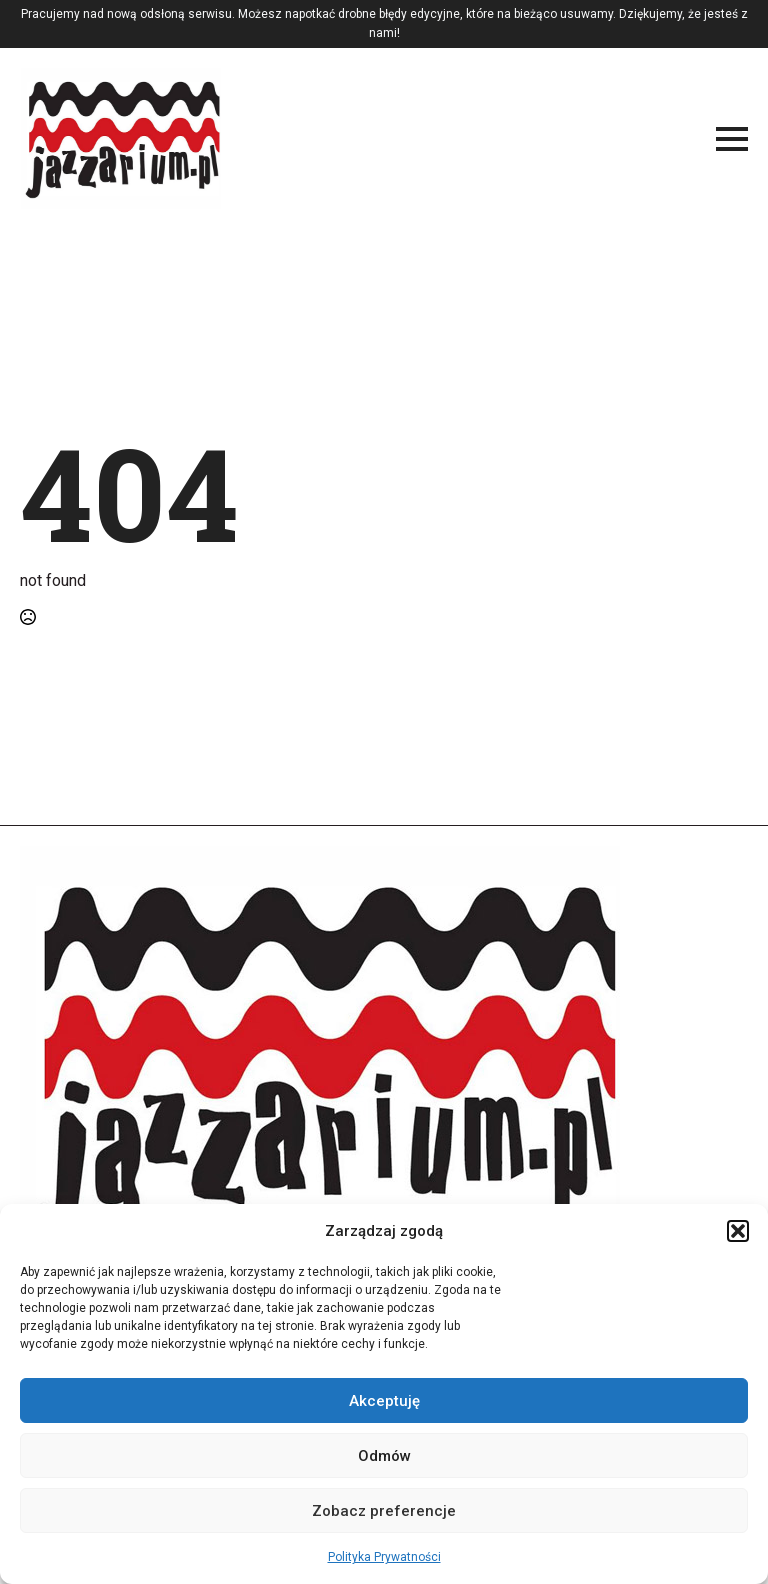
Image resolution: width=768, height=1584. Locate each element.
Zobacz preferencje (384, 1511)
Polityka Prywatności (384, 1557)
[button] (738, 1231)
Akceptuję (384, 1401)
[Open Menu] (732, 139)
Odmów (384, 1456)
